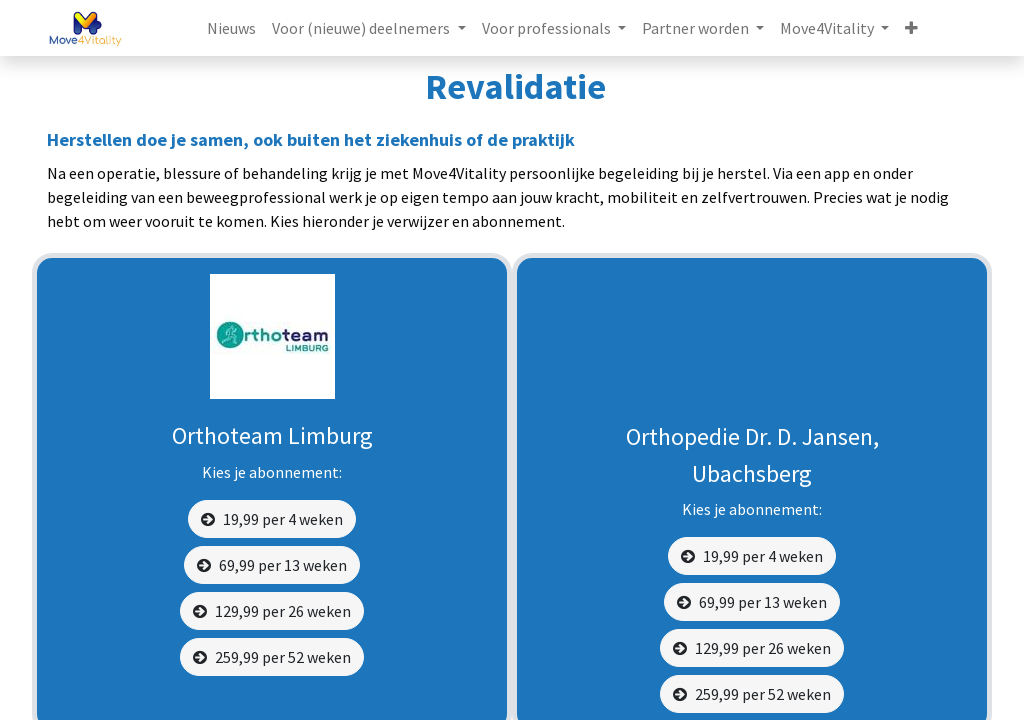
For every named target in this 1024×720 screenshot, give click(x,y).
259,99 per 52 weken (272, 657)
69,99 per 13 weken (272, 565)
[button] (911, 28)
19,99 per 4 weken (272, 519)
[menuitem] (231, 28)
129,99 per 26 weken (272, 611)
